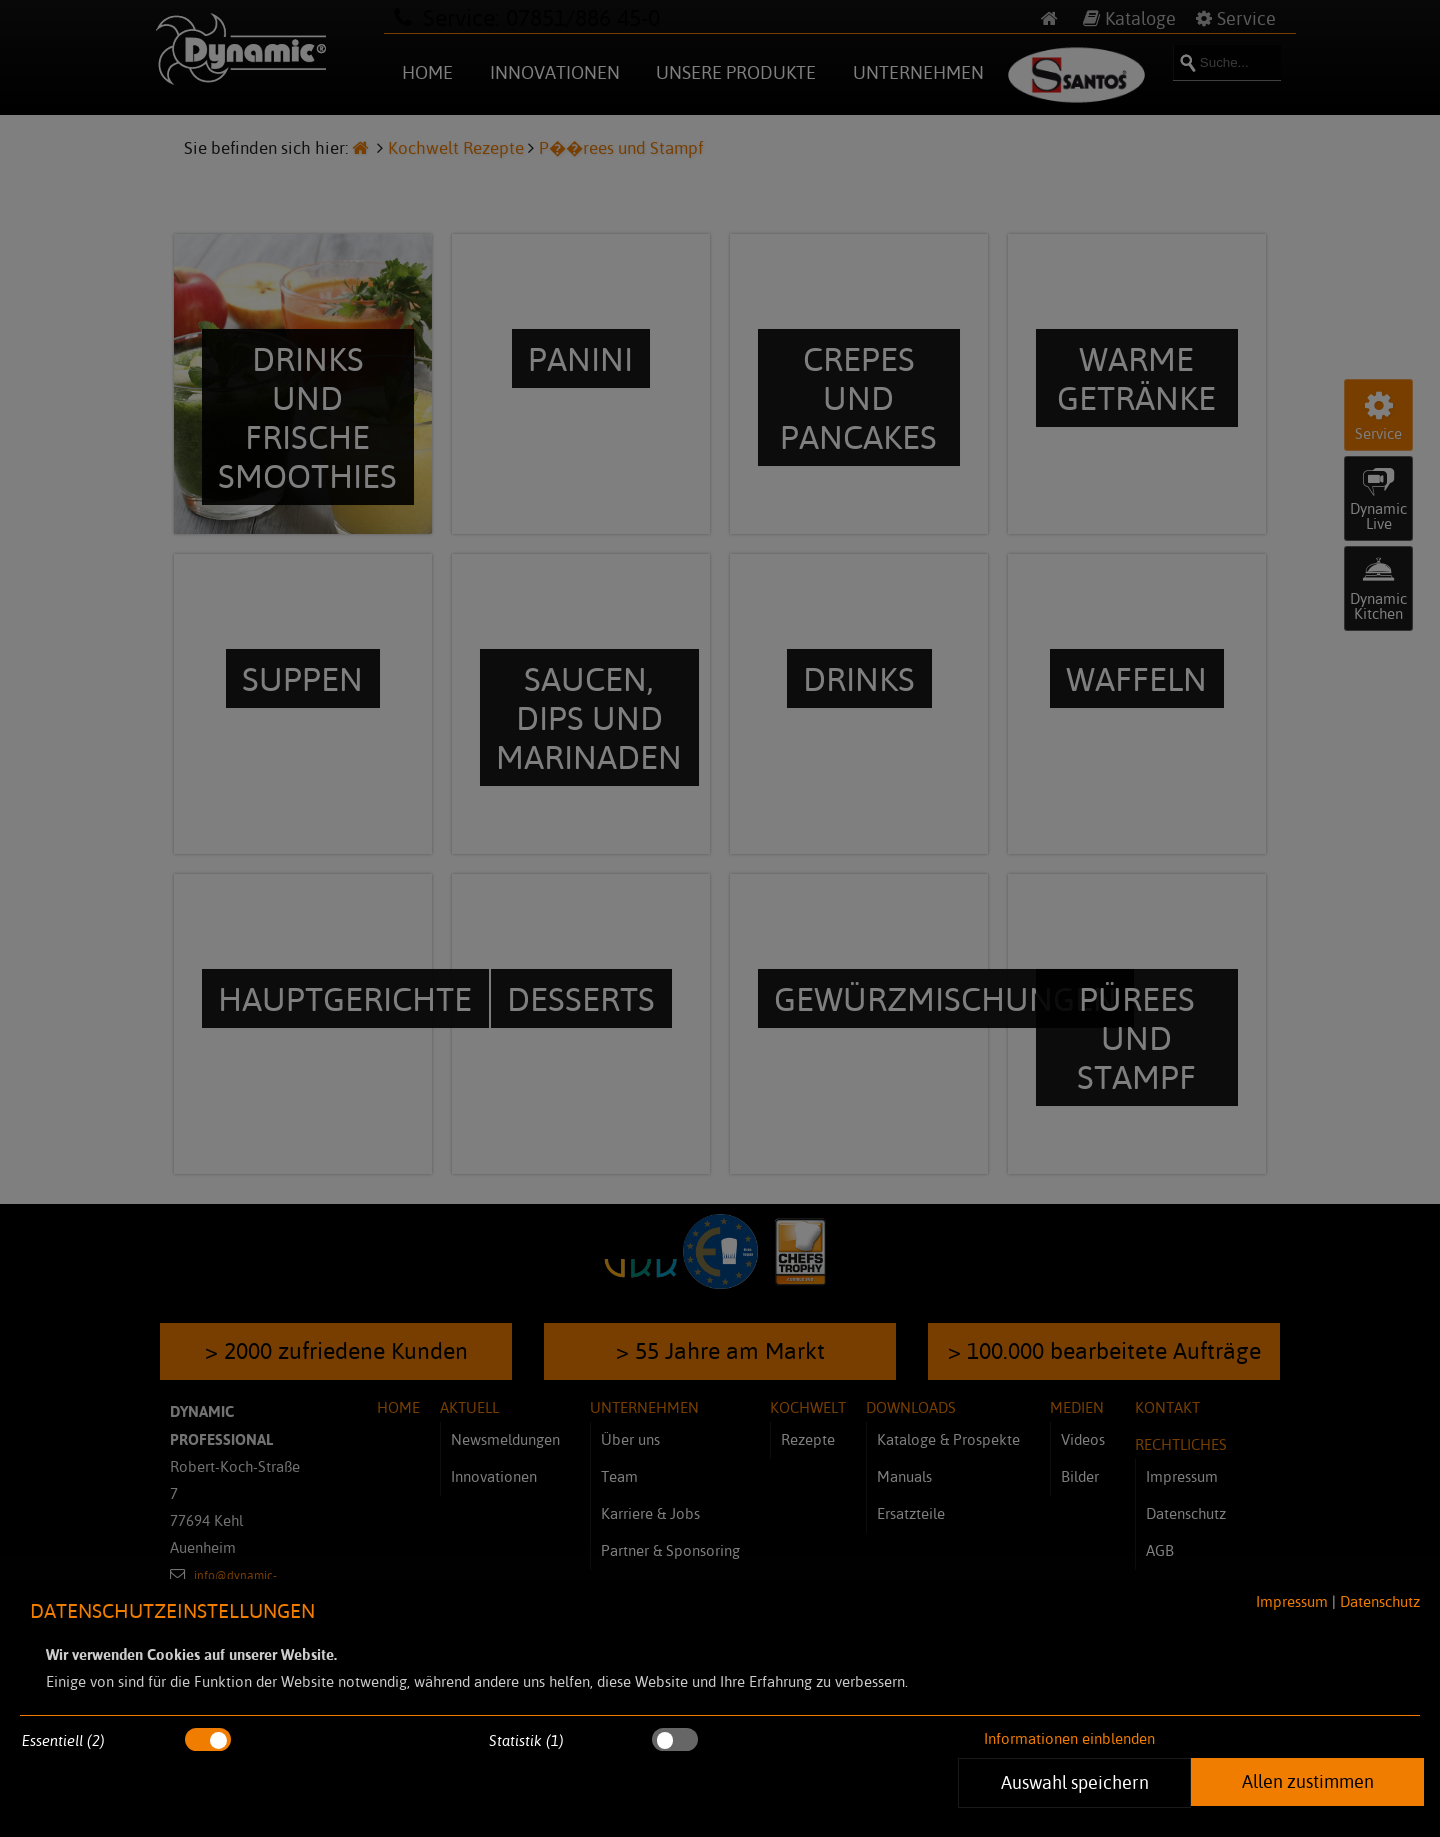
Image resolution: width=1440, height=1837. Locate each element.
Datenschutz (1380, 1601)
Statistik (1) (526, 1740)
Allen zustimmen (1308, 1781)
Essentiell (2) (63, 1740)
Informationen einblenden (1069, 1738)
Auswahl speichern (1075, 1782)
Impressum (1292, 1601)
